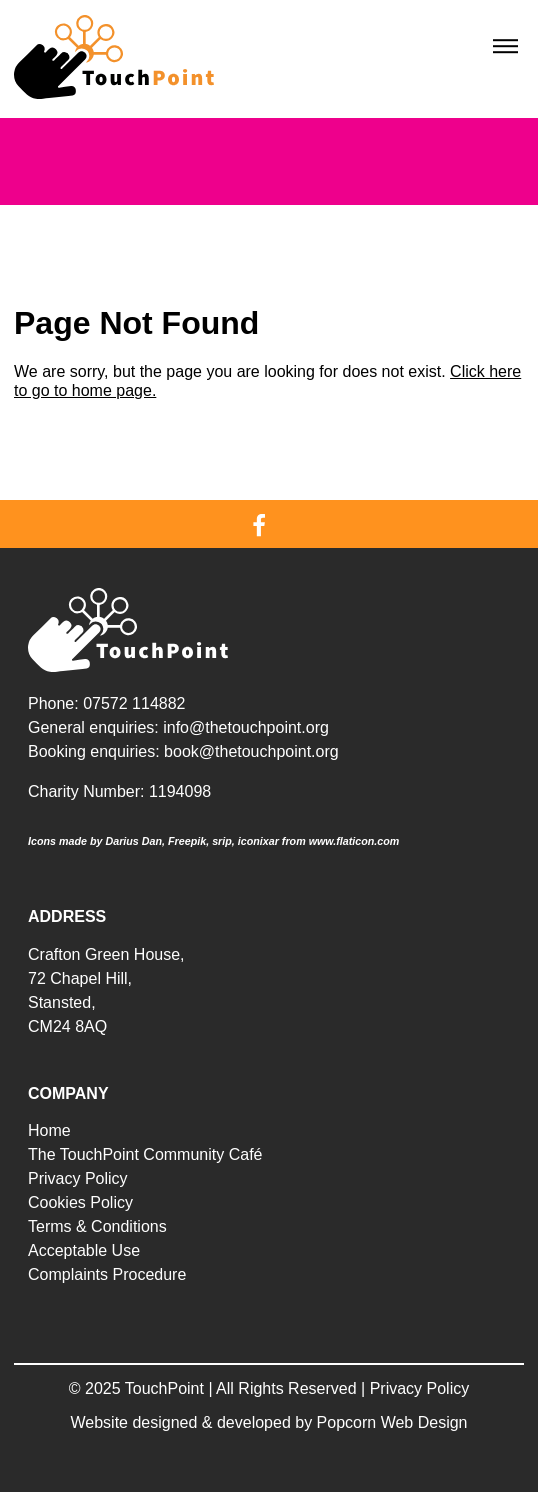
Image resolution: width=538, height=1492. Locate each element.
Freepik (187, 841)
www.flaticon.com (354, 841)
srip (222, 841)
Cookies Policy (80, 1202)
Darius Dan (133, 841)
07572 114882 (134, 703)
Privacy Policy (78, 1178)
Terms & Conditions (97, 1226)
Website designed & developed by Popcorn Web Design (269, 1422)
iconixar (258, 841)
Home (49, 1130)
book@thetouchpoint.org (251, 751)
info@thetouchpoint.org (246, 727)
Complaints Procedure (107, 1274)
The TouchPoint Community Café (145, 1154)
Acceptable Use (84, 1250)
